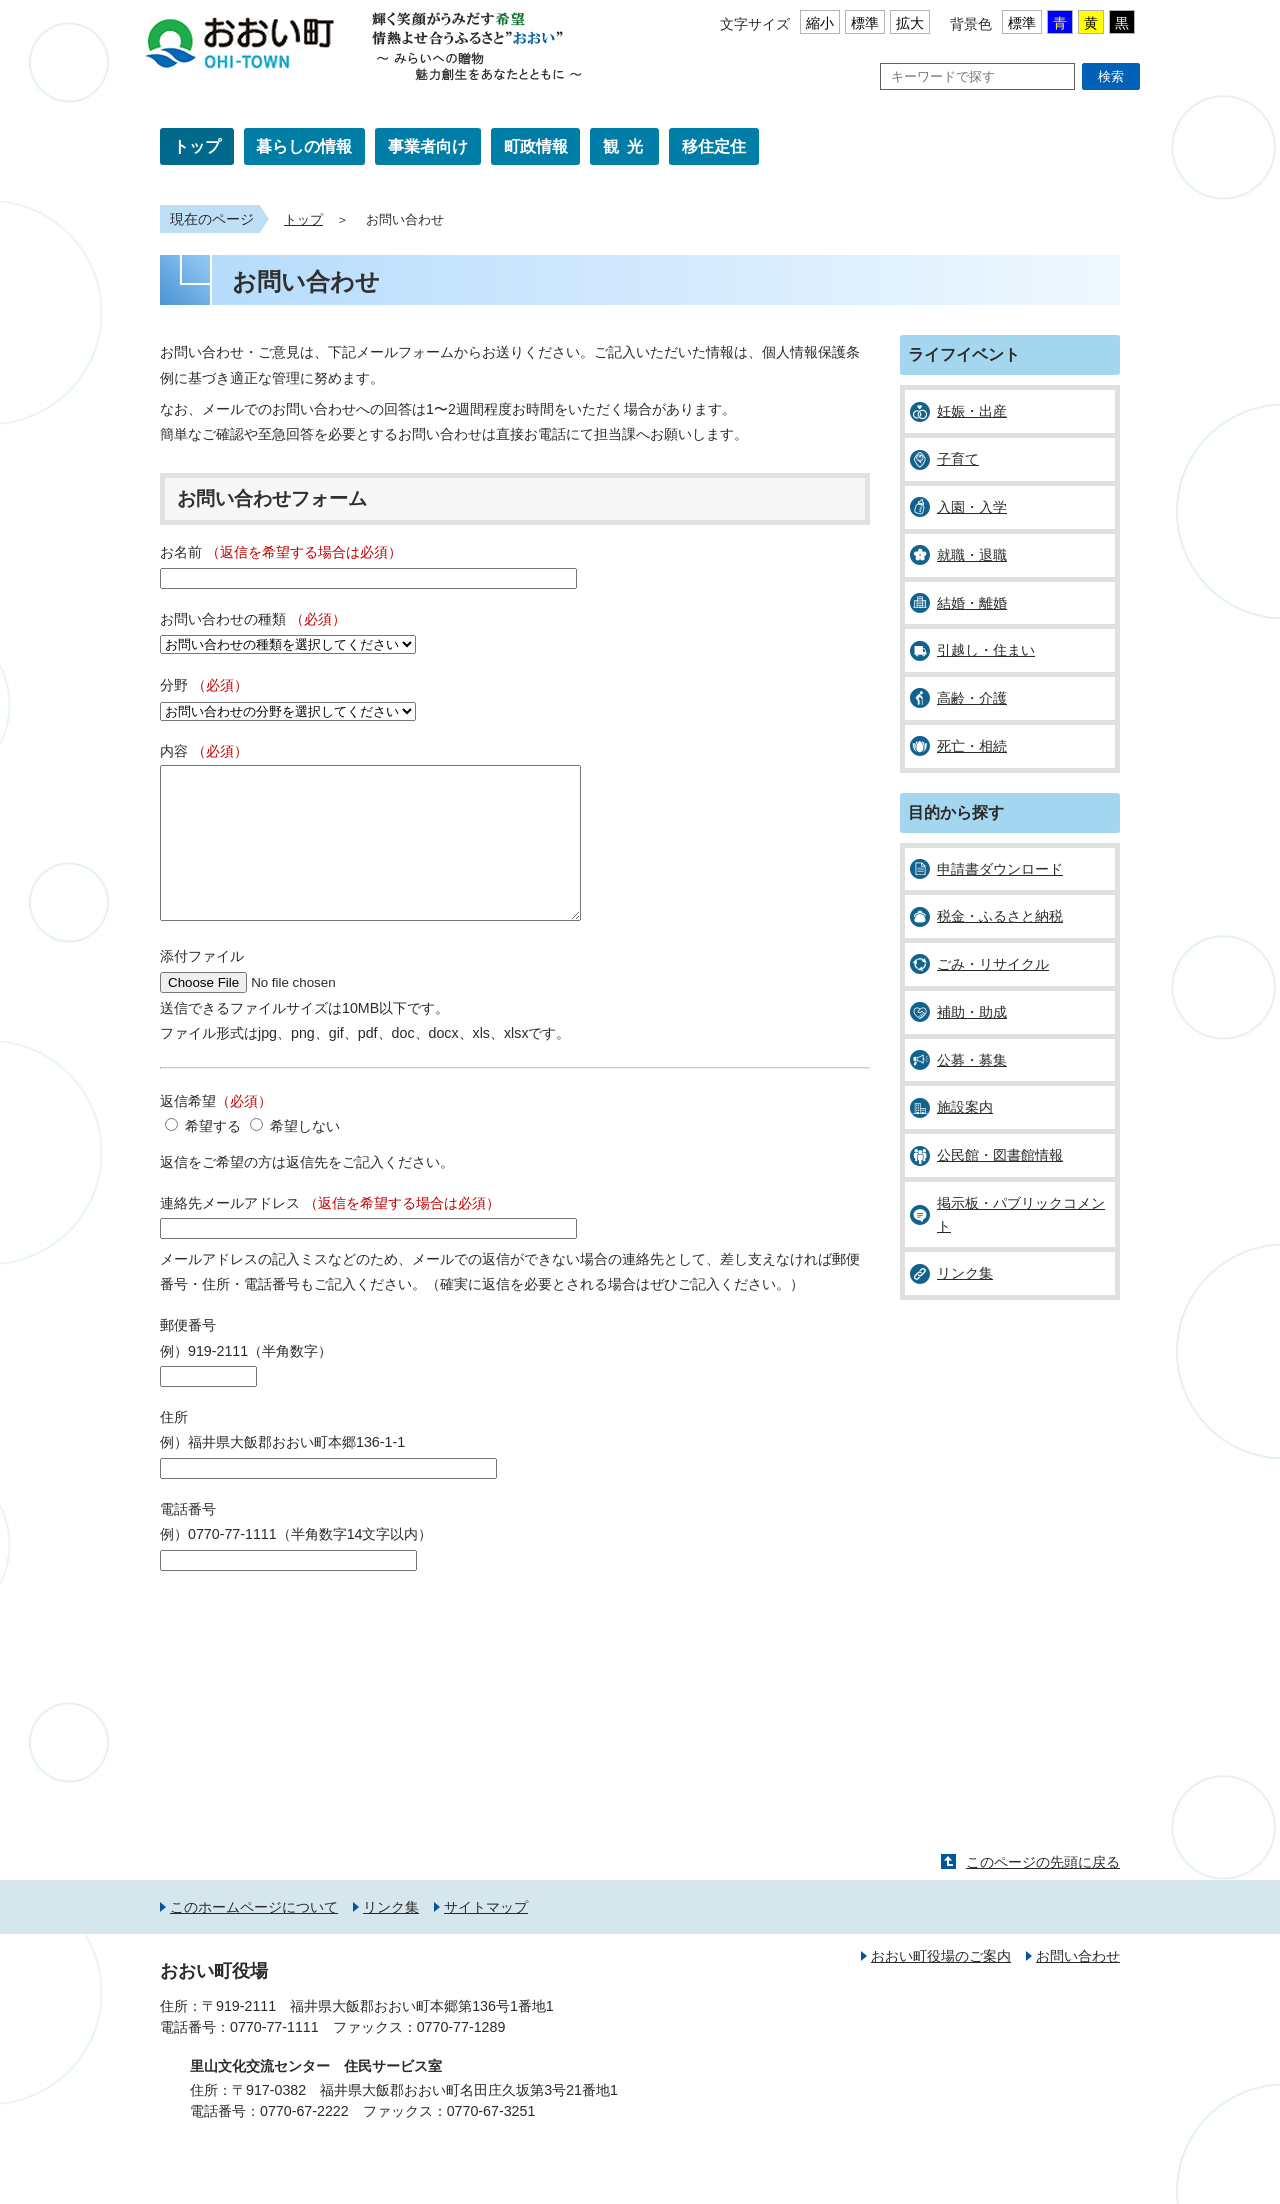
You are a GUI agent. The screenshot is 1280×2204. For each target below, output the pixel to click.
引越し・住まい (986, 650)
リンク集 (965, 1273)
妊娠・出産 (972, 411)
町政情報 (536, 146)
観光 (627, 146)
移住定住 (714, 146)
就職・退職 (972, 555)
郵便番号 (188, 1355)
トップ (197, 146)
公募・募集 (972, 1060)
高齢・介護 (972, 698)
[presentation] (312, 1653)
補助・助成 (972, 1012)
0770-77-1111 (274, 2057)
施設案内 (965, 1107)
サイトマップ (486, 1937)
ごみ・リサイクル (993, 964)
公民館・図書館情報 (1000, 1155)
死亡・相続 (972, 746)
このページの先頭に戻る (1043, 1892)
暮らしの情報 (304, 146)
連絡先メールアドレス (330, 1233)
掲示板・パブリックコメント (1021, 1214)
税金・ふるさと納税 (1000, 916)
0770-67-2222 (304, 2141)
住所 (174, 1447)
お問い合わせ (1078, 1986)
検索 (1111, 76)
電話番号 (188, 1539)
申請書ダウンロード (1000, 869)
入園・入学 (972, 507)
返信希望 (216, 1131)
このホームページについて (254, 1937)
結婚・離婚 (972, 603)
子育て (958, 459)
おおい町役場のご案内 (941, 1986)
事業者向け (428, 146)
